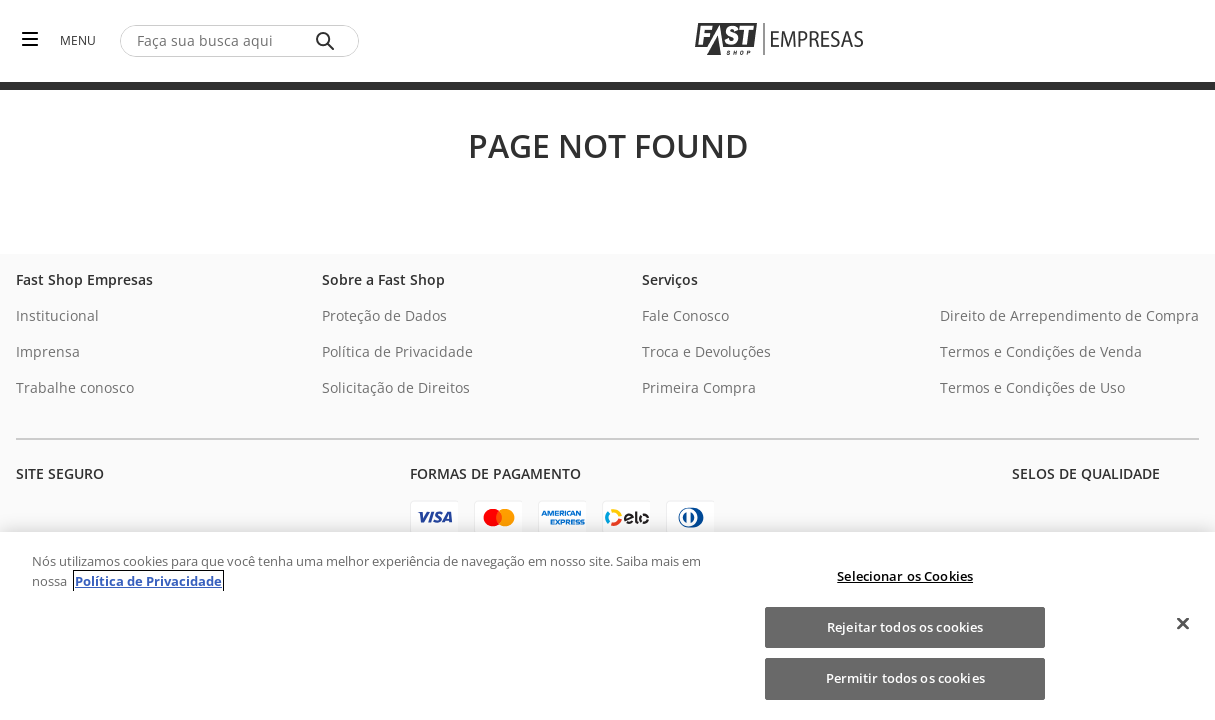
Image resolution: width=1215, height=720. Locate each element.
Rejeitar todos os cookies (905, 627)
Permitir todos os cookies (905, 678)
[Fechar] (1183, 624)
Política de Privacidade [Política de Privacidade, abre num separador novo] (148, 581)
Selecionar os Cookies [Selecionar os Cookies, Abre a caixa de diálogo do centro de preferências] (905, 576)
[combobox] (239, 41)
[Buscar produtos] (329, 41)
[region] (607, 626)
